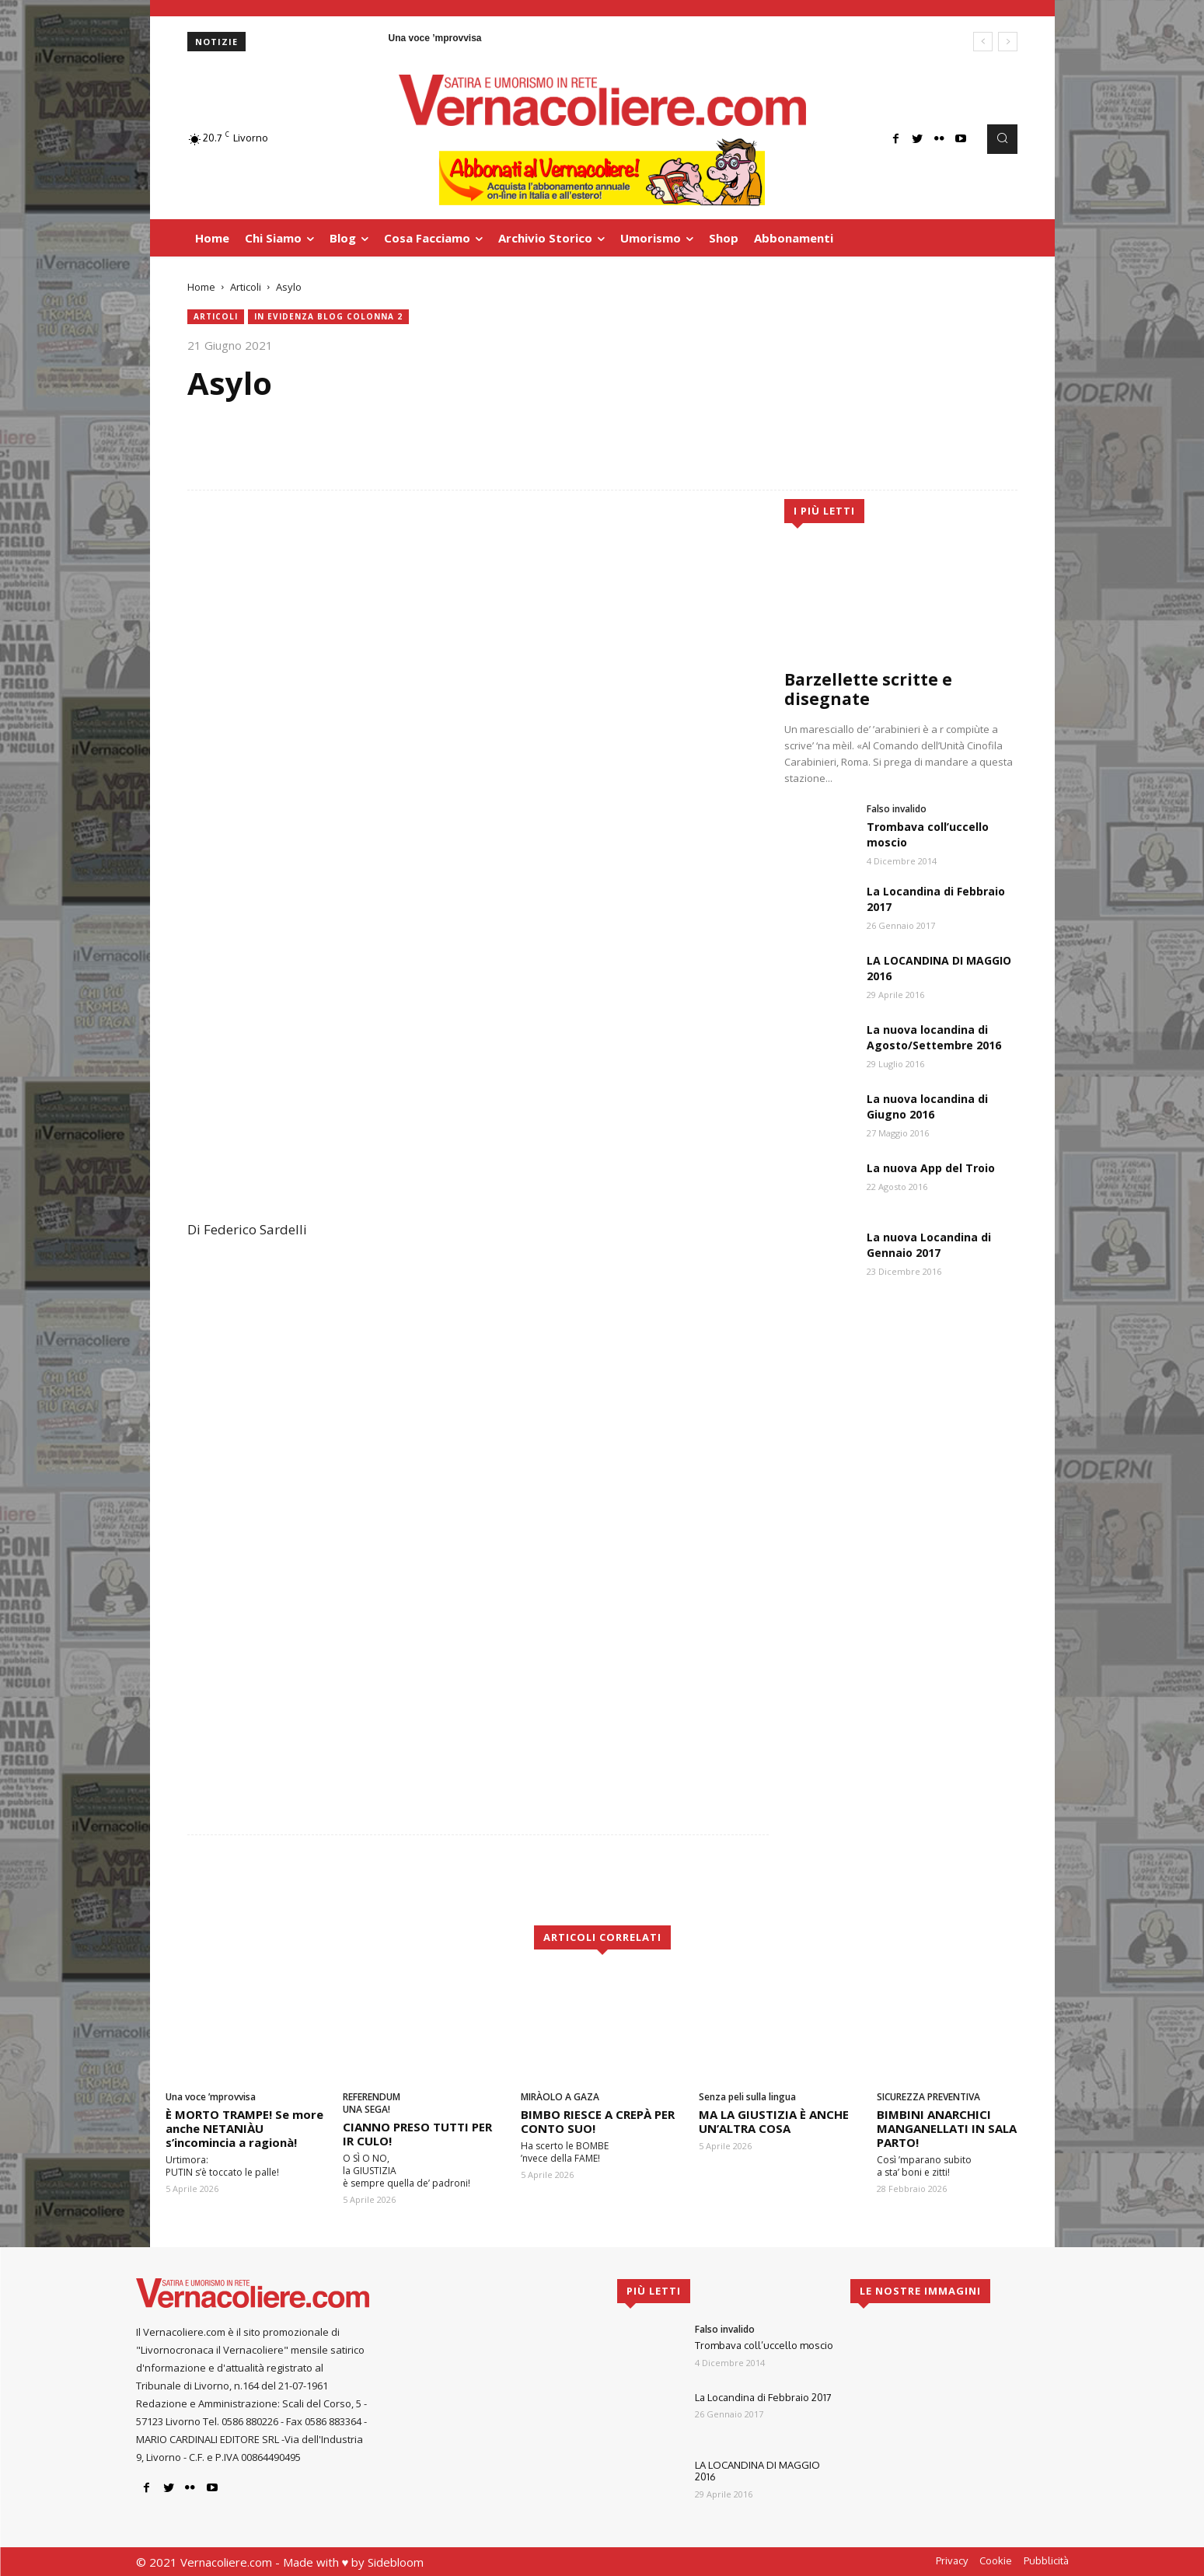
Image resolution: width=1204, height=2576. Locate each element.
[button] (1002, 139)
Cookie (995, 2560)
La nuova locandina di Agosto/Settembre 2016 (934, 1037)
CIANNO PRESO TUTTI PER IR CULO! (417, 2133)
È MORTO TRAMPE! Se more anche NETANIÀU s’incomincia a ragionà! (244, 2128)
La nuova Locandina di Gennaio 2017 (929, 1245)
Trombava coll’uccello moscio (764, 2345)
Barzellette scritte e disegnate (868, 689)
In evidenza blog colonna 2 (328, 316)
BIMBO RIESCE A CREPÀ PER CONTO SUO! (598, 2121)
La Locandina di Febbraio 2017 (763, 2397)
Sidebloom (396, 2562)
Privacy (952, 2560)
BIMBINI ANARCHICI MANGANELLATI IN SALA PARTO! (947, 2128)
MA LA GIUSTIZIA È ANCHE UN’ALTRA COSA (774, 2121)
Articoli (245, 287)
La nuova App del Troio (931, 1168)
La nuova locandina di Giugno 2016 (927, 1106)
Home (201, 287)
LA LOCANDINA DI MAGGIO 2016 (757, 2471)
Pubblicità (1046, 2560)
